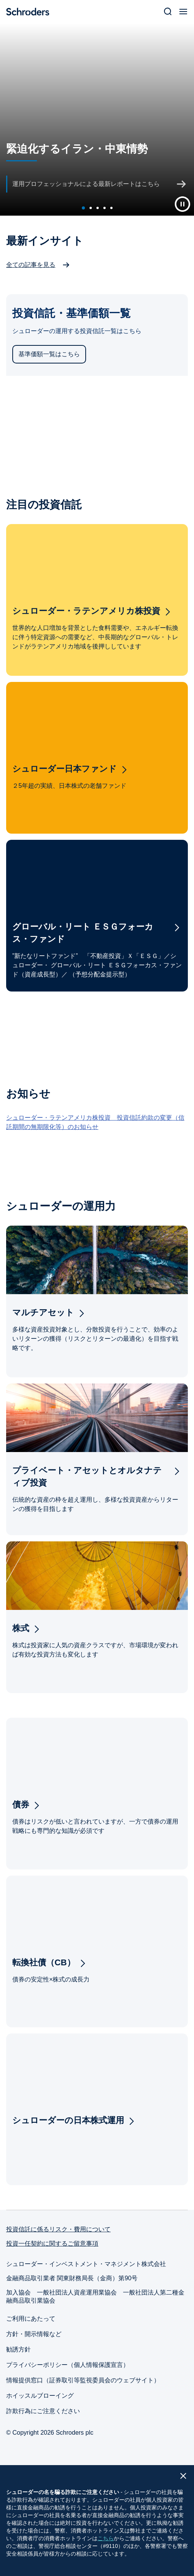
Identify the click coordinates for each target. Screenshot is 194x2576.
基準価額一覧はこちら (49, 354)
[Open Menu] (183, 11)
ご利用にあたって (30, 2318)
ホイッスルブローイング (40, 2395)
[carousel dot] (91, 208)
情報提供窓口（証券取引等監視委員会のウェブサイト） (83, 2380)
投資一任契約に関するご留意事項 (52, 2243)
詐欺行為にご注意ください (43, 2411)
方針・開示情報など (33, 2334)
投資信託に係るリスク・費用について (58, 2229)
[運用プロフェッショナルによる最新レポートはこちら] (97, 184)
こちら (106, 2538)
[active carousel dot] (83, 207)
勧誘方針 (18, 2349)
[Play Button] (182, 204)
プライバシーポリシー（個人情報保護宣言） (67, 2365)
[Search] (167, 11)
